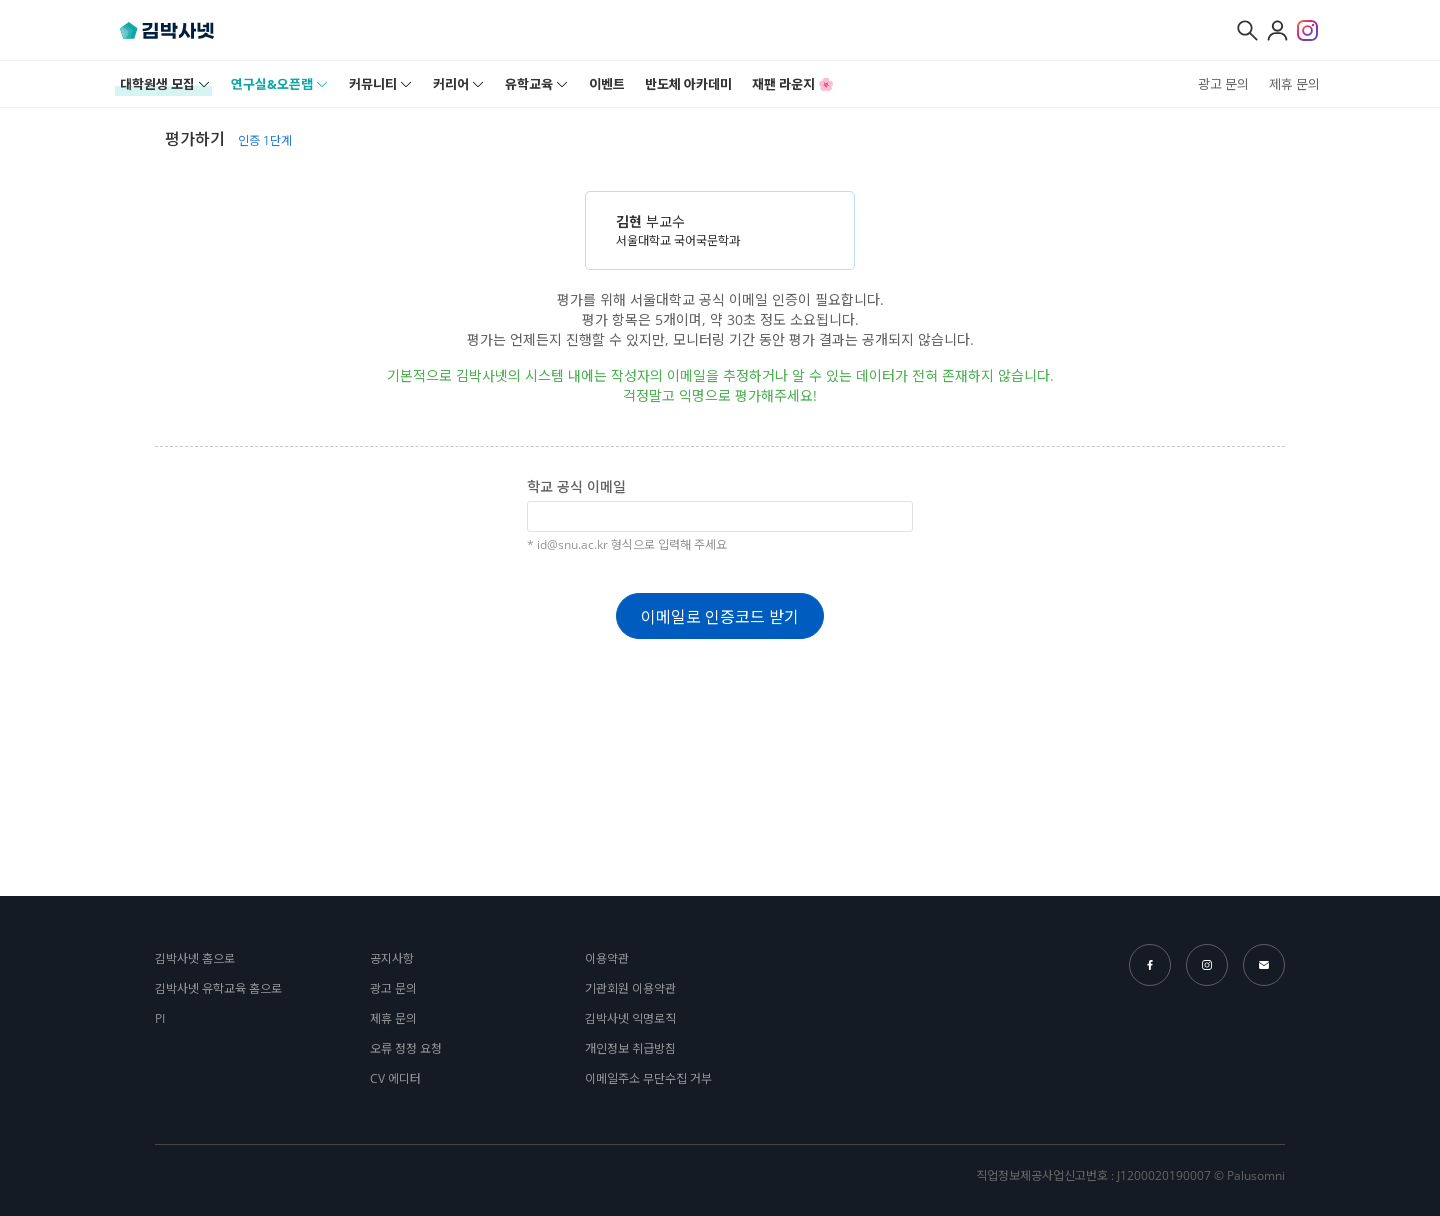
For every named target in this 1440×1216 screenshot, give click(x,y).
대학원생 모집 (165, 84)
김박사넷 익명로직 (630, 1018)
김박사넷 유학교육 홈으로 (218, 988)
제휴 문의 (1294, 84)
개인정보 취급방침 (630, 1048)
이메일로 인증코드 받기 (720, 617)
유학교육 (537, 84)
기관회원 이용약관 (630, 988)
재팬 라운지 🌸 (793, 84)
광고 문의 (1223, 84)
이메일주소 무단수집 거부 (648, 1078)
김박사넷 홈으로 (195, 958)
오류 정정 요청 (406, 1048)
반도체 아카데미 (688, 84)
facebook (1150, 965)
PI (160, 1018)
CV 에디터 (395, 1078)
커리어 (459, 84)
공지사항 (392, 958)
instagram (1207, 965)
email (1264, 965)
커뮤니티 (381, 84)
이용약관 (607, 958)
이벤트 (607, 84)
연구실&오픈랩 (280, 84)
